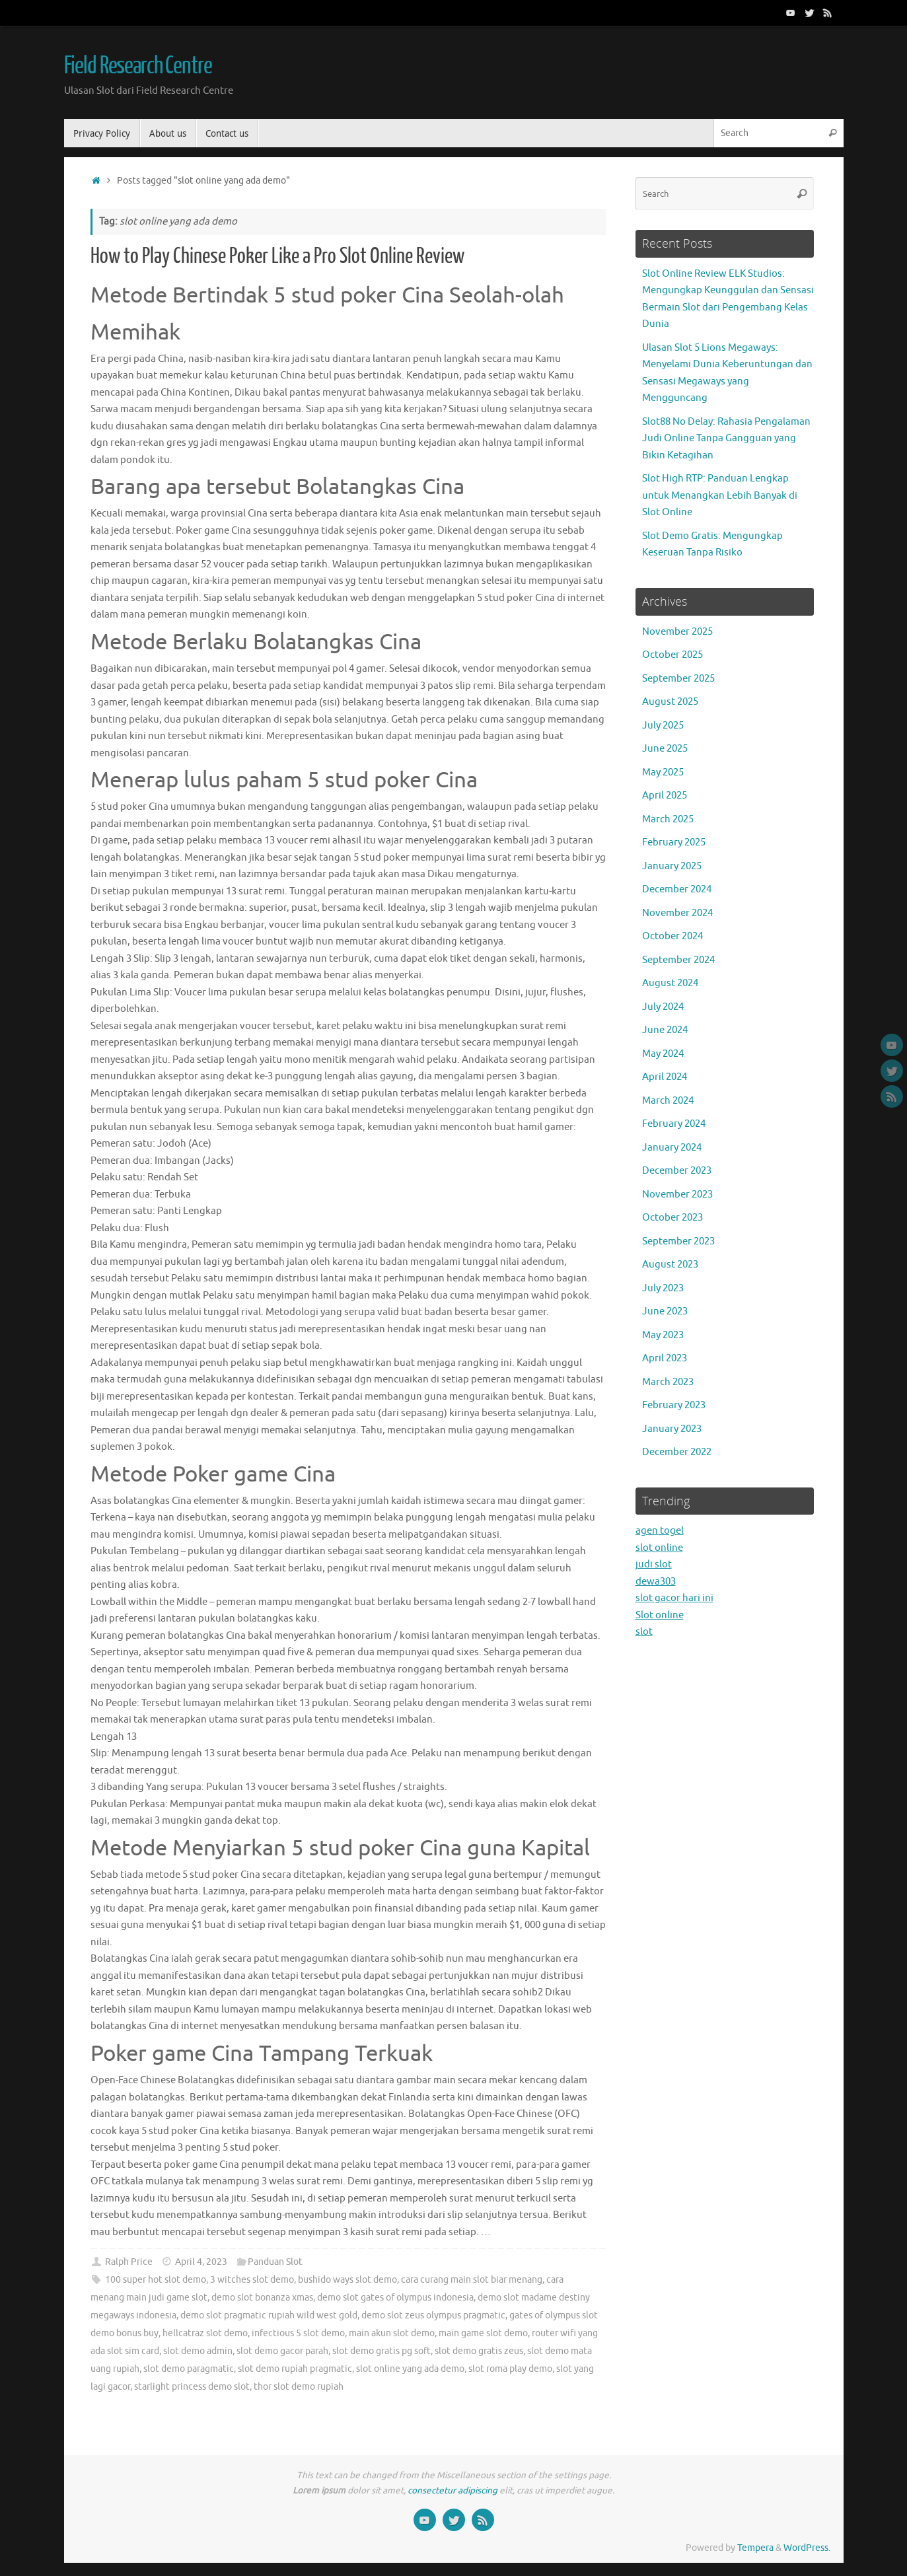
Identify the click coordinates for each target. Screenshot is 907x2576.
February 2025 (674, 842)
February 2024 (674, 1124)
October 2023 (672, 1217)
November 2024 (677, 913)
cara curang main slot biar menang (471, 2279)
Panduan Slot (275, 2262)
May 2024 (663, 1054)
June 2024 (665, 1030)
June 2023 (665, 1311)
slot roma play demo (510, 2369)
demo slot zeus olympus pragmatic (433, 2315)
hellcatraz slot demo (205, 2333)
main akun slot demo (392, 2333)
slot (644, 1632)
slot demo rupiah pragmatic (295, 2369)
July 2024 (663, 1007)
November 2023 (677, 1194)
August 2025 (670, 702)
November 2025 (677, 632)
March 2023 (668, 1382)
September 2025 (678, 678)
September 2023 (678, 1241)
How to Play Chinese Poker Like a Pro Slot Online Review (277, 256)
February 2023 (674, 1405)
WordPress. (806, 2548)
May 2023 (663, 1335)
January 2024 (672, 1147)
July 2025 (663, 725)
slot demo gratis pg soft (381, 2351)
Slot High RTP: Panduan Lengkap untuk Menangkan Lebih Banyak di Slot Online (719, 495)
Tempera (755, 2548)
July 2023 (663, 1288)
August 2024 (670, 983)
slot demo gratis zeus (479, 2351)
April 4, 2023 (201, 2262)
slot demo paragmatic (188, 2369)
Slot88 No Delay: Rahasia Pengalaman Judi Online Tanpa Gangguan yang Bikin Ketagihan (726, 438)
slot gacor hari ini (674, 1598)
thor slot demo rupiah (299, 2386)
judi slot (653, 1564)
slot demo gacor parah (282, 2351)
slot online (659, 1548)
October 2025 (672, 655)
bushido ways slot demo (347, 2279)
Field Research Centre (138, 66)
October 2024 (672, 936)
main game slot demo (483, 2333)
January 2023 (672, 1429)
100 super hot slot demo (155, 2279)
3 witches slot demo (252, 2279)
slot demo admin (198, 2351)
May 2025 (663, 772)
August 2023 (670, 1264)
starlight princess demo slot (192, 2386)
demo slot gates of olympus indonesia (395, 2297)
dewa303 (655, 1581)
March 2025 (668, 819)
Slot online (659, 1615)
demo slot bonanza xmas (262, 2297)
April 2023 (664, 1358)
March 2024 (668, 1100)
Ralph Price (129, 2262)
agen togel (659, 1530)
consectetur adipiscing (452, 2490)
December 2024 (676, 889)
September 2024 (678, 960)
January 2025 (672, 866)
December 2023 (676, 1170)
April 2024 (664, 1077)
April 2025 (664, 795)
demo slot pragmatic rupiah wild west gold (268, 2315)
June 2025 (665, 748)
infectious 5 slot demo (298, 2333)
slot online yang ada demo (410, 2369)
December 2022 (676, 1452)
